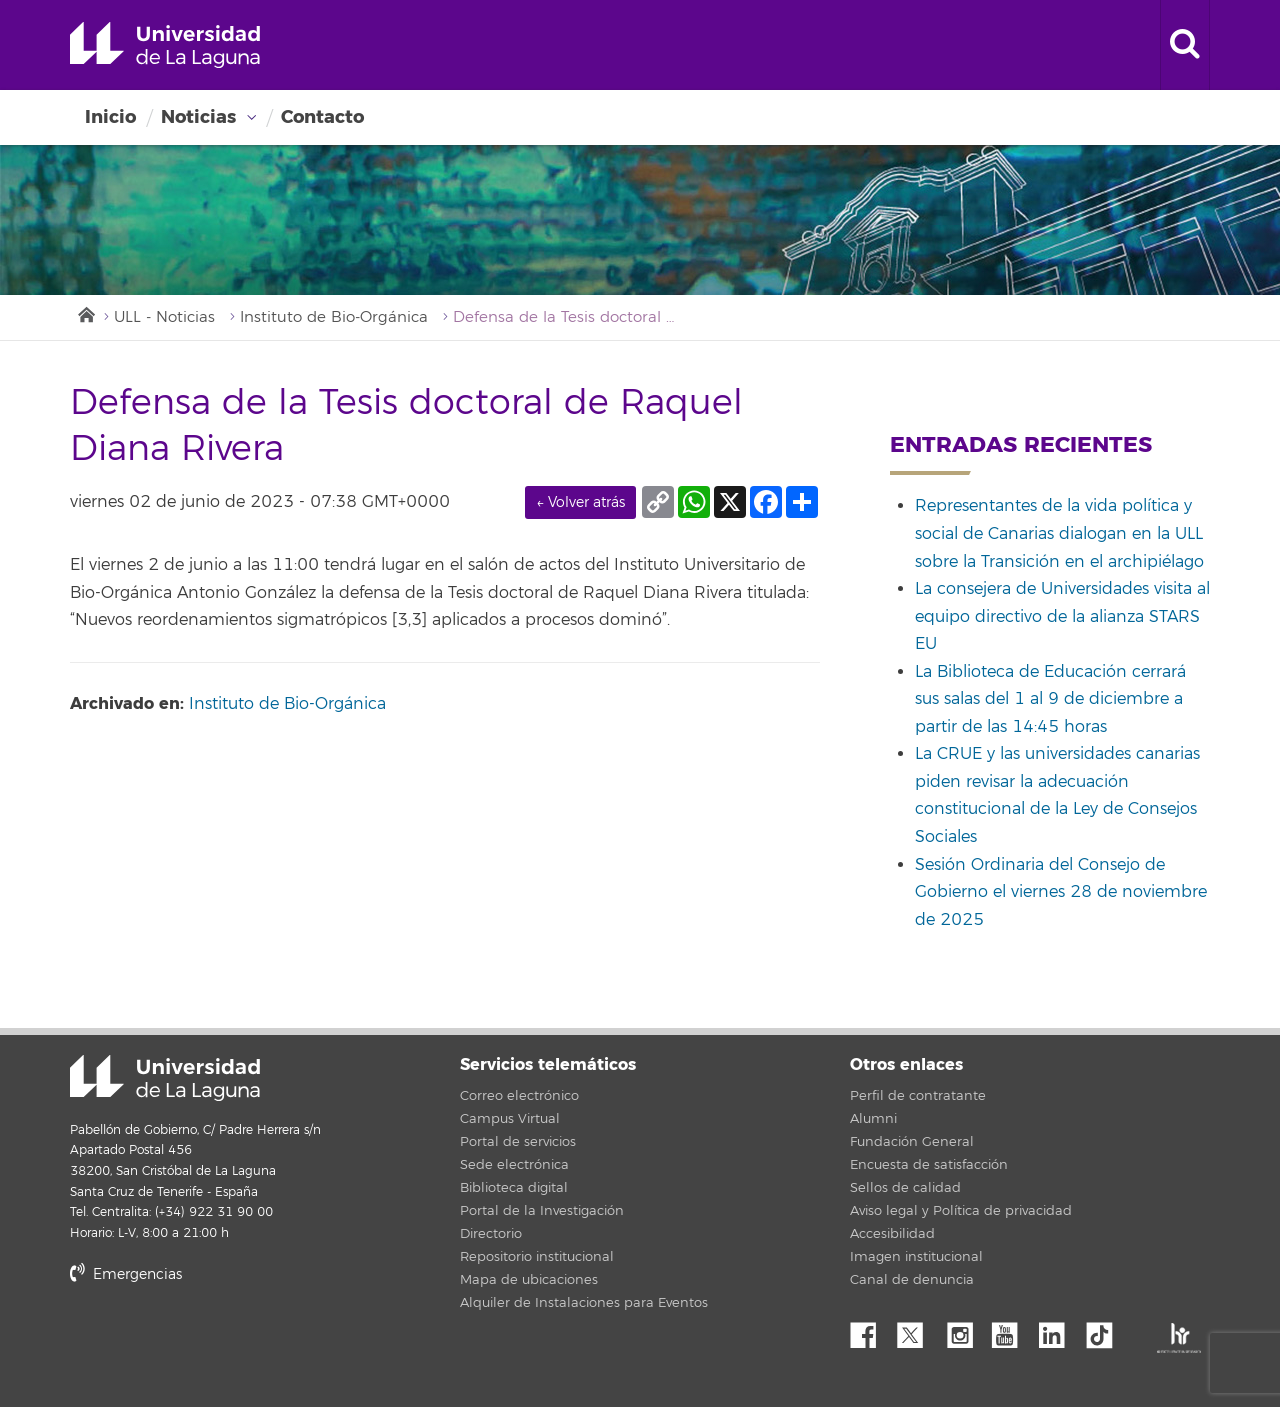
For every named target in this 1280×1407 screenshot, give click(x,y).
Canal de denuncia (912, 1280)
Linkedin (1059, 1330)
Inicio (110, 117)
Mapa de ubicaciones (529, 1280)
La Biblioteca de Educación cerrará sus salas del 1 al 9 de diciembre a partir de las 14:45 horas (1050, 699)
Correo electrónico (519, 1096)
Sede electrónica (514, 1165)
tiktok (1106, 1330)
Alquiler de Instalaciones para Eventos (584, 1303)
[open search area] (1185, 45)
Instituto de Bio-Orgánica (334, 317)
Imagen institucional (916, 1257)
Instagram (965, 1330)
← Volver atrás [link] (580, 502)
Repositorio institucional (537, 1257)
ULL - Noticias (164, 317)
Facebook (871, 1330)
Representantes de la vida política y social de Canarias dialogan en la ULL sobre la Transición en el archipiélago (1059, 533)
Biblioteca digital (514, 1188)
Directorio (491, 1234)
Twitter (918, 1330)
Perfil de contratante (918, 1096)
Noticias (198, 117)
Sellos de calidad (905, 1188)
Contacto (322, 117)
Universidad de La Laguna (165, 45)
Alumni (873, 1119)
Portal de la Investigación (542, 1211)
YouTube (1012, 1330)
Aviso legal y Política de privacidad (961, 1211)
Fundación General (912, 1142)
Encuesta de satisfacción (929, 1165)
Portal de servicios (518, 1142)
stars (220, 1342)
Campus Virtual (510, 1119)
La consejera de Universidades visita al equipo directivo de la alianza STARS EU (1062, 616)
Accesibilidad (892, 1234)
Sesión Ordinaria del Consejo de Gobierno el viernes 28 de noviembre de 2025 (1061, 892)
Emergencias (126, 1274)
